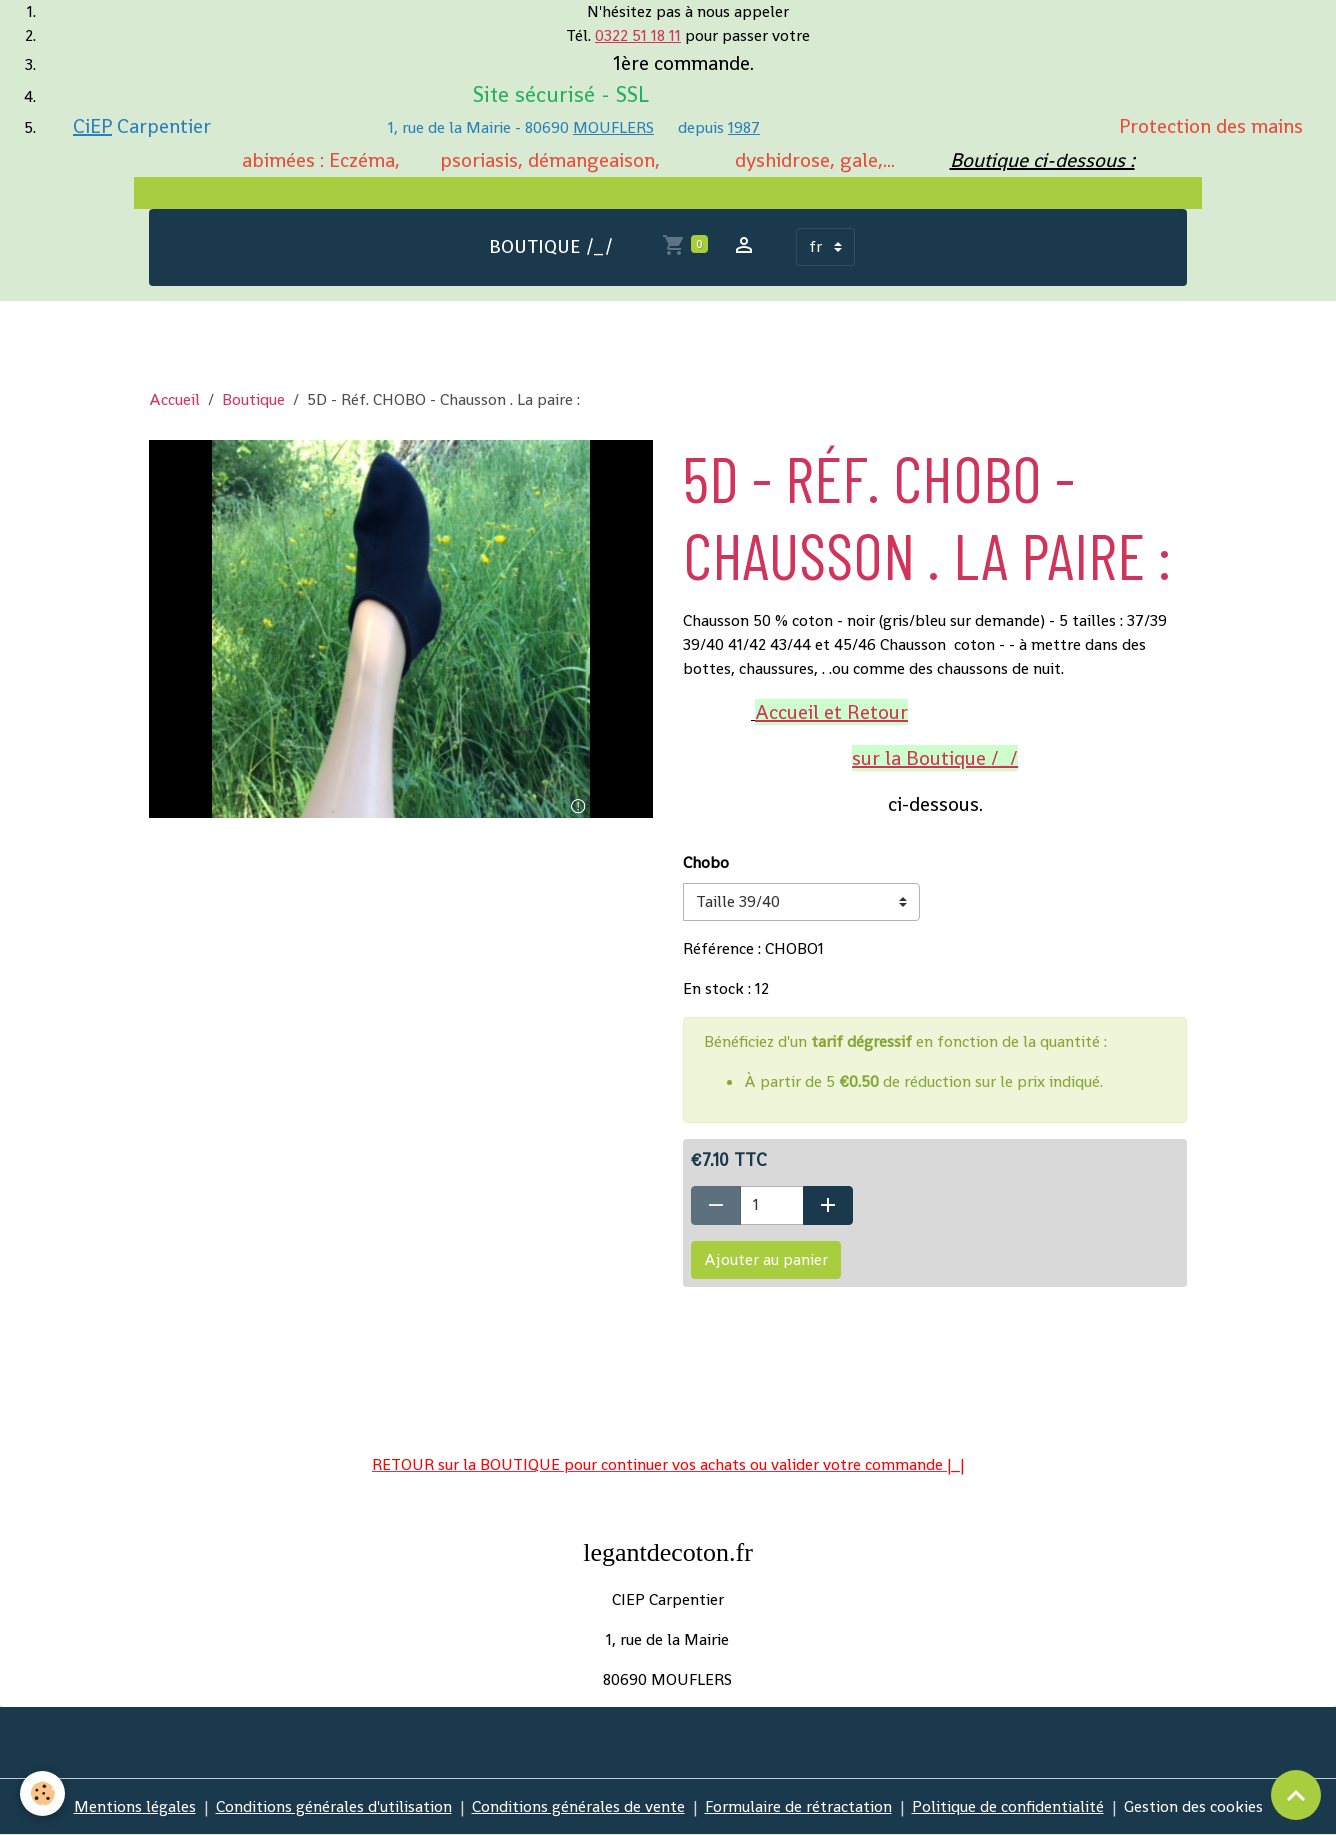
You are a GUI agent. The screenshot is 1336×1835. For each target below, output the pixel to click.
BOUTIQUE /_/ (551, 246)
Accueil (174, 399)
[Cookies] (42, 1793)
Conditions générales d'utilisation (334, 1806)
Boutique (253, 399)
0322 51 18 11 (638, 35)
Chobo (706, 862)
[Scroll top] (1296, 1795)
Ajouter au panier (766, 1259)
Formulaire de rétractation (798, 1806)
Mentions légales (135, 1806)
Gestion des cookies (1193, 1806)
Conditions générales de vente (578, 1806)
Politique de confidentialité (1008, 1806)
